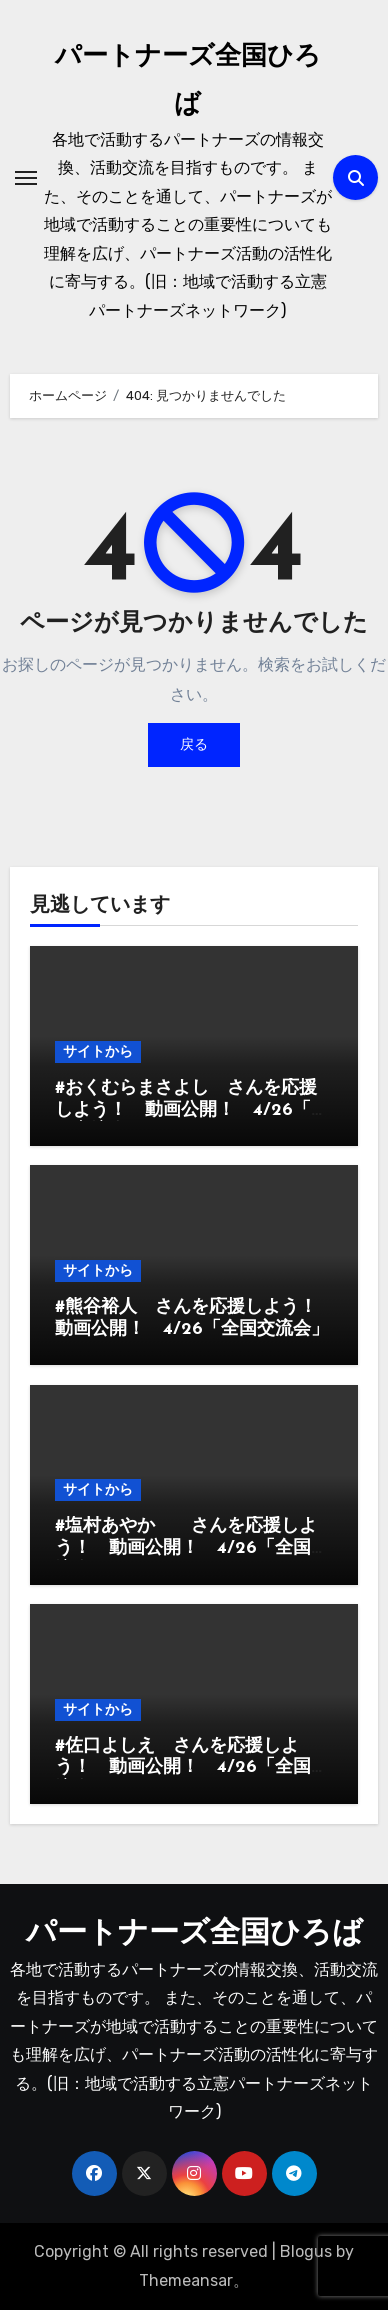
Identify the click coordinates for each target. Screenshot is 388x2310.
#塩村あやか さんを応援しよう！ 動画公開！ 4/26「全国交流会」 (192, 1548)
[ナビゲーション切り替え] (26, 178)
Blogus (306, 2251)
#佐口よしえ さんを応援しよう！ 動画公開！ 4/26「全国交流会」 (192, 1768)
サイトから (98, 1051)
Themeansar (186, 2280)
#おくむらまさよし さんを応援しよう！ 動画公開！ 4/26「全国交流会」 (192, 1110)
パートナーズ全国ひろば (194, 1934)
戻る (194, 744)
